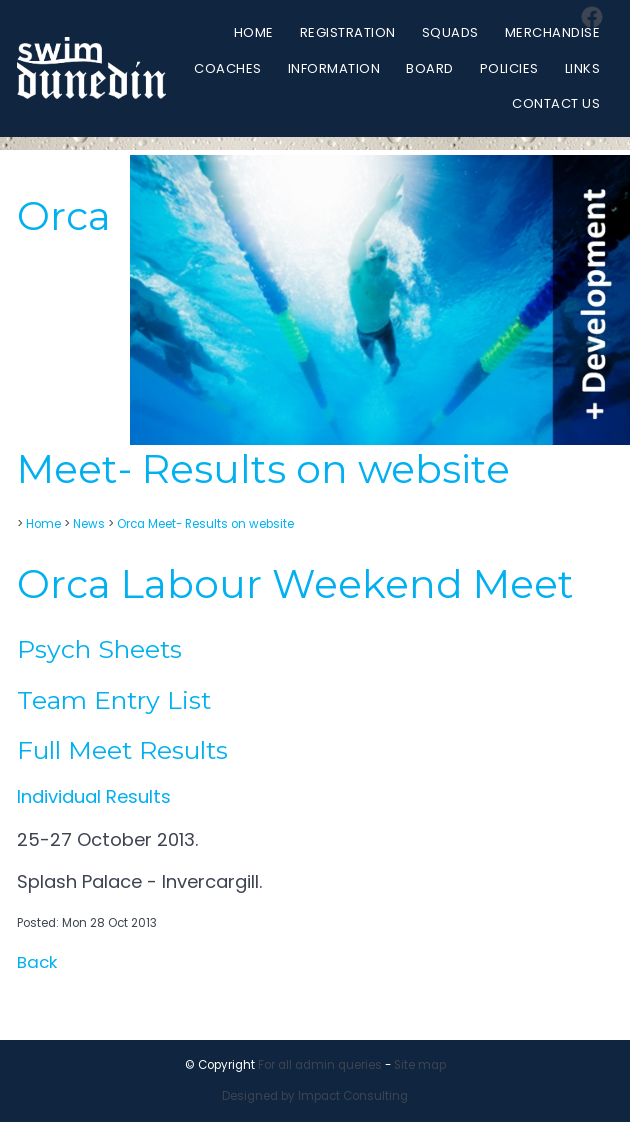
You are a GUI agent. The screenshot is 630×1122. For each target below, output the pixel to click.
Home (254, 32)
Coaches (228, 68)
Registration (348, 32)
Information (334, 68)
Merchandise (553, 32)
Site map (420, 1065)
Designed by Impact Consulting (315, 1096)
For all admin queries (320, 1065)
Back (37, 962)
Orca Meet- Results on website (205, 524)
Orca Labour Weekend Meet (295, 584)
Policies (509, 68)
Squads (450, 32)
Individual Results (96, 796)
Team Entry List (114, 700)
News (89, 524)
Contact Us (556, 103)
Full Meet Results (122, 750)
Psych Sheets (99, 649)
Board (430, 68)
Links (583, 68)
